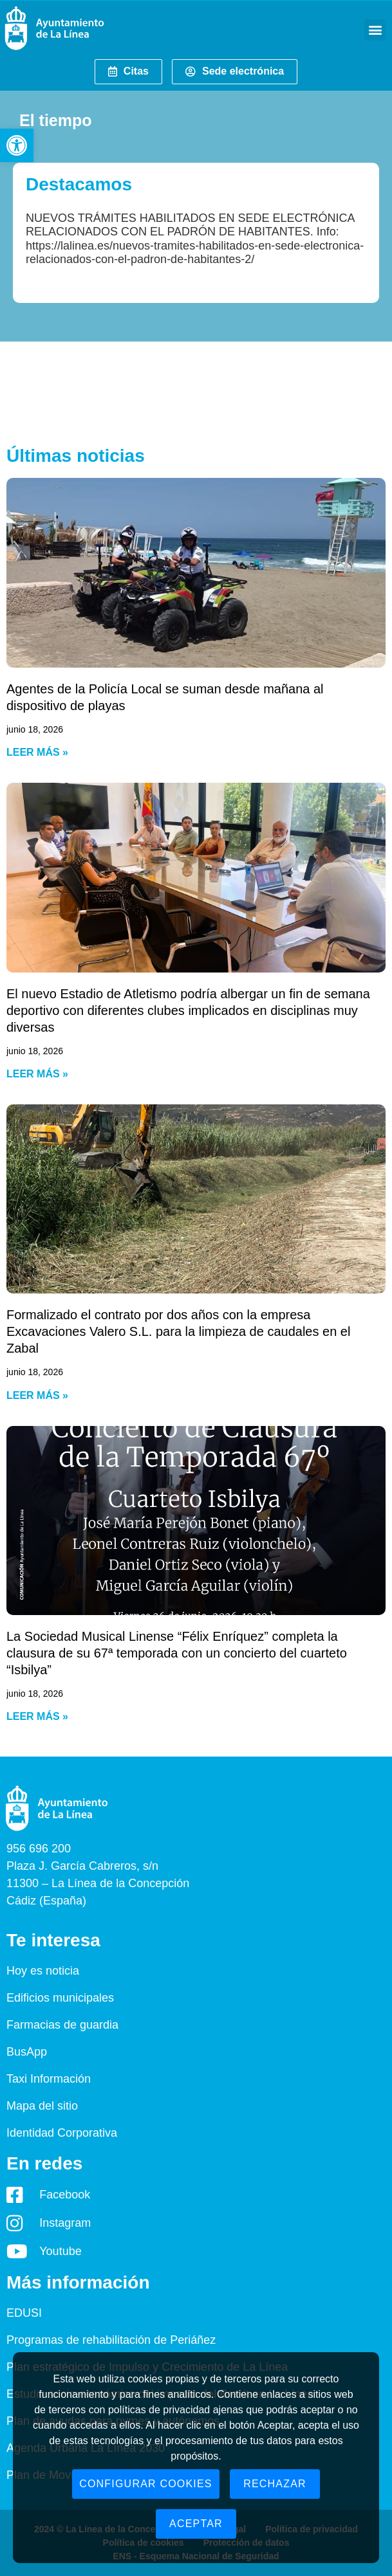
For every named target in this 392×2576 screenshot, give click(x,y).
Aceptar (196, 2523)
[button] (16, 145)
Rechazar (274, 2483)
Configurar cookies (145, 2483)
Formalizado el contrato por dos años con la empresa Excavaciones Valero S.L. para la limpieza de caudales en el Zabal (178, 1331)
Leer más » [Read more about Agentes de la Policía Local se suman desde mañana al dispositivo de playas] (37, 752)
